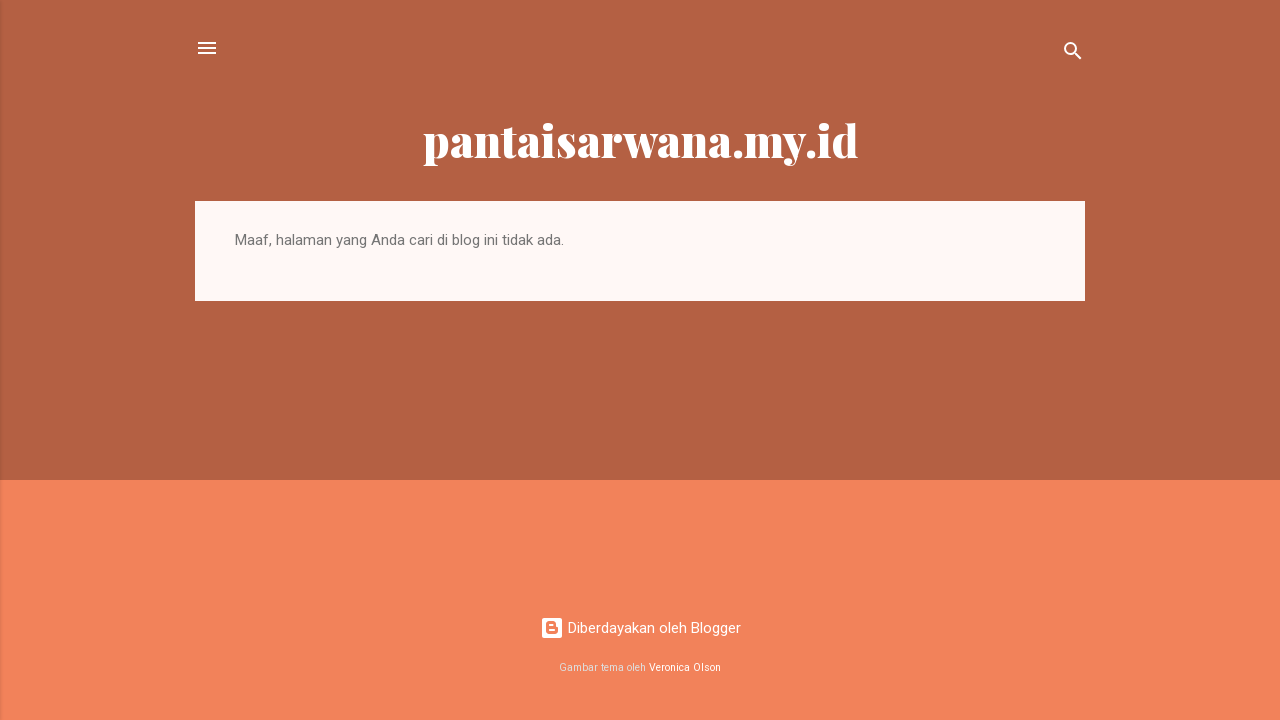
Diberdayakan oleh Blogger (640, 628)
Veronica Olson (685, 667)
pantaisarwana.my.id (640, 139)
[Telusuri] (1073, 54)
